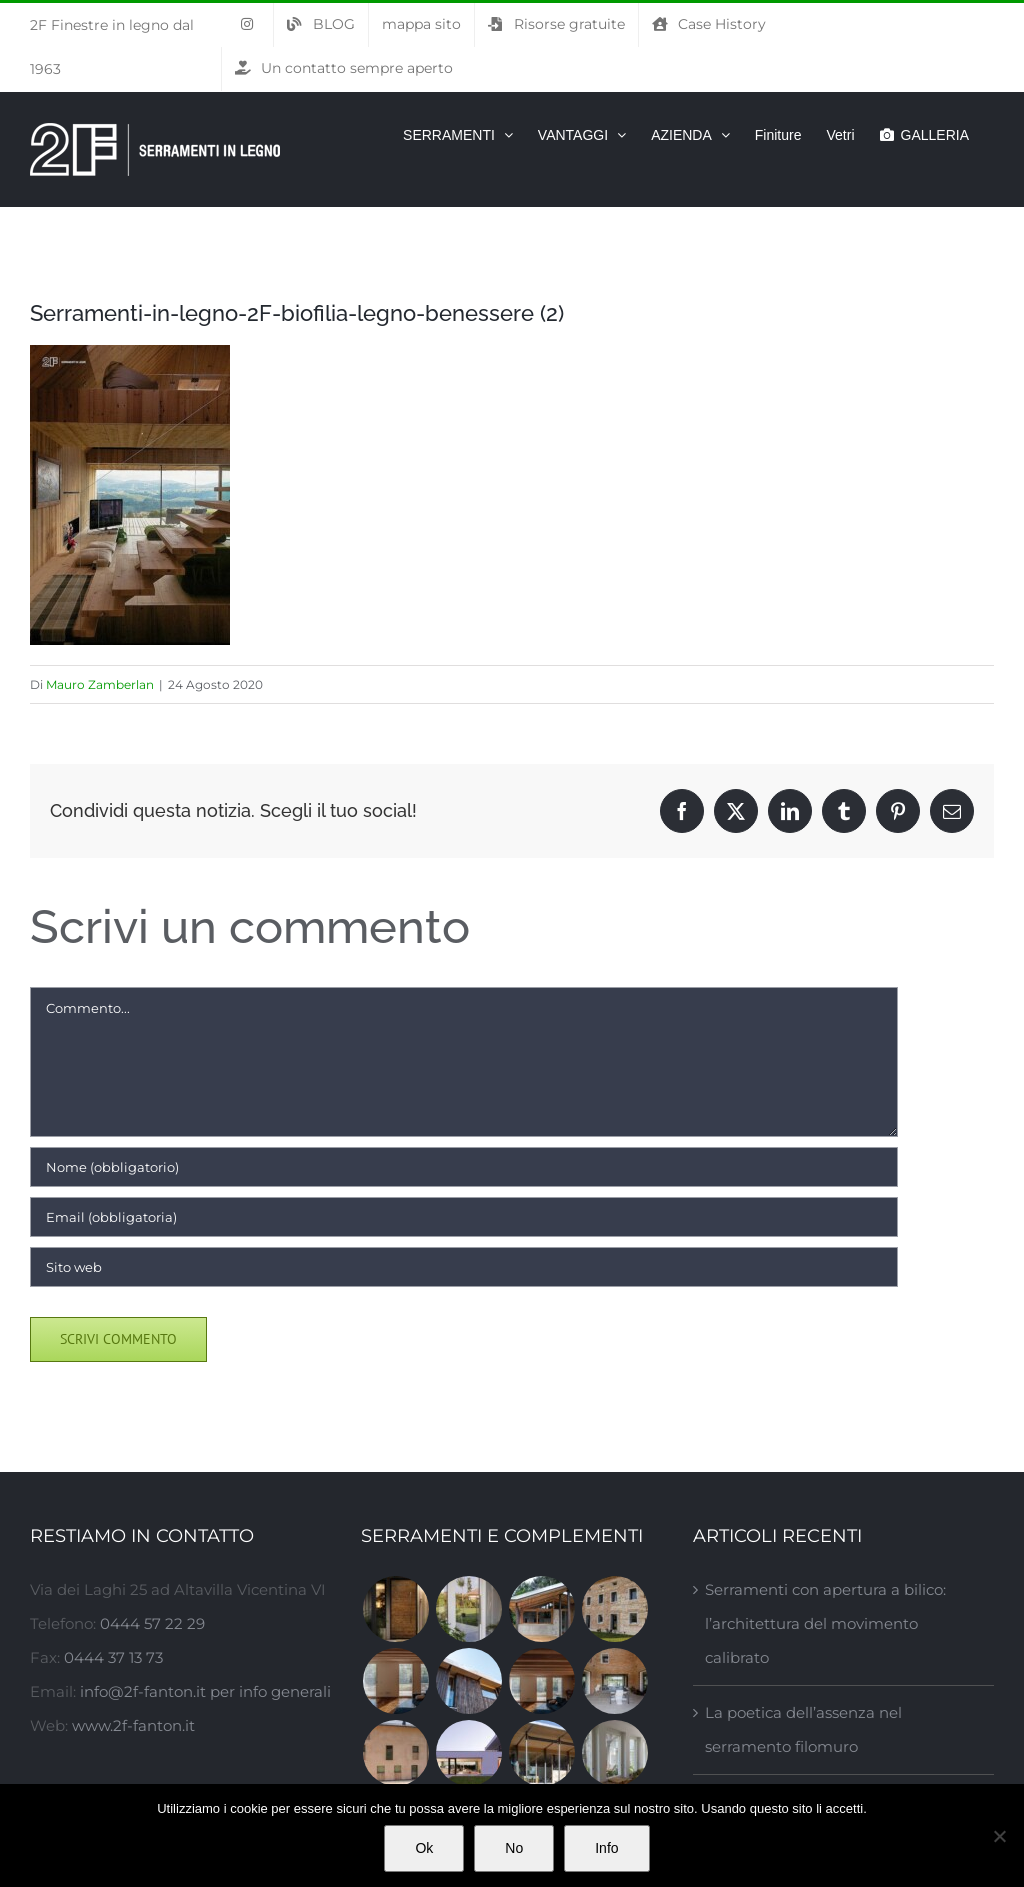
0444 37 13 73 (113, 1657)
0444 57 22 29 (152, 1623)
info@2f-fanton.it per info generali (205, 1691)
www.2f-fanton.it (133, 1725)
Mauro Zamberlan (100, 684)
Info (606, 1848)
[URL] (464, 1267)
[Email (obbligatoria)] (464, 1217)
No (514, 1848)
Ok (424, 1848)
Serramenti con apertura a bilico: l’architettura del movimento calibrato (825, 1623)
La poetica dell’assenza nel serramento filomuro (803, 1729)
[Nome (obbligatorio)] (464, 1167)
